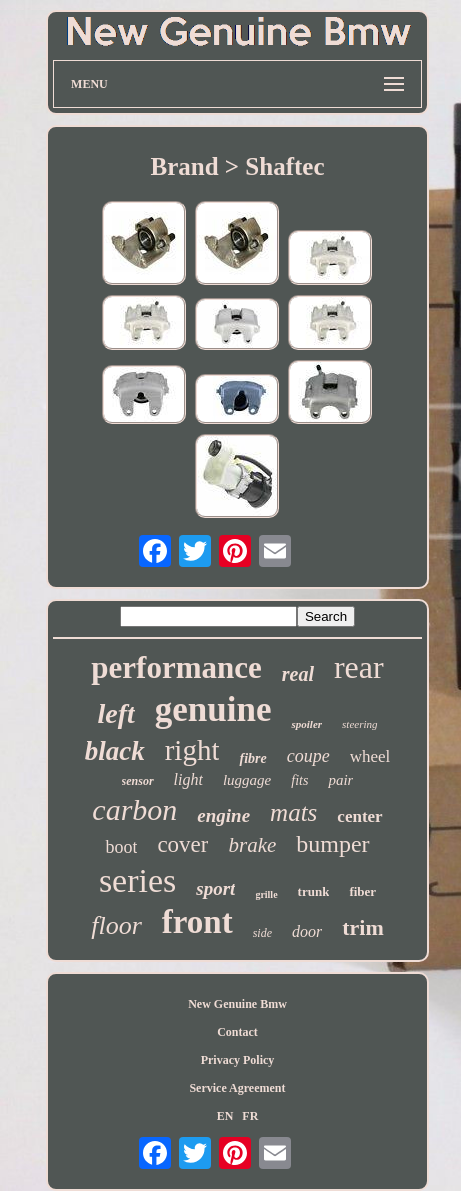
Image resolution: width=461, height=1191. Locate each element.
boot (121, 847)
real (298, 674)
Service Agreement (237, 1088)
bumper (332, 844)
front (197, 922)
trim (363, 927)
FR (250, 1116)
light (188, 779)
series (137, 880)
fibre (252, 758)
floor (116, 925)
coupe (308, 756)
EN (225, 1116)
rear (359, 667)
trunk (314, 891)
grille (266, 894)
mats (293, 812)
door (307, 931)
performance (176, 667)
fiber (362, 891)
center (359, 816)
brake (252, 845)
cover (182, 844)
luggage (247, 780)
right (192, 750)
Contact (237, 1032)
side (262, 933)
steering (359, 724)
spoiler (306, 724)
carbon (134, 809)
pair (340, 780)
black (115, 751)
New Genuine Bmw (237, 1004)
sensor (138, 781)
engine (223, 815)
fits (299, 780)
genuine (213, 709)
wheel (370, 756)
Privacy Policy (238, 1060)
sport (215, 888)
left (115, 713)
